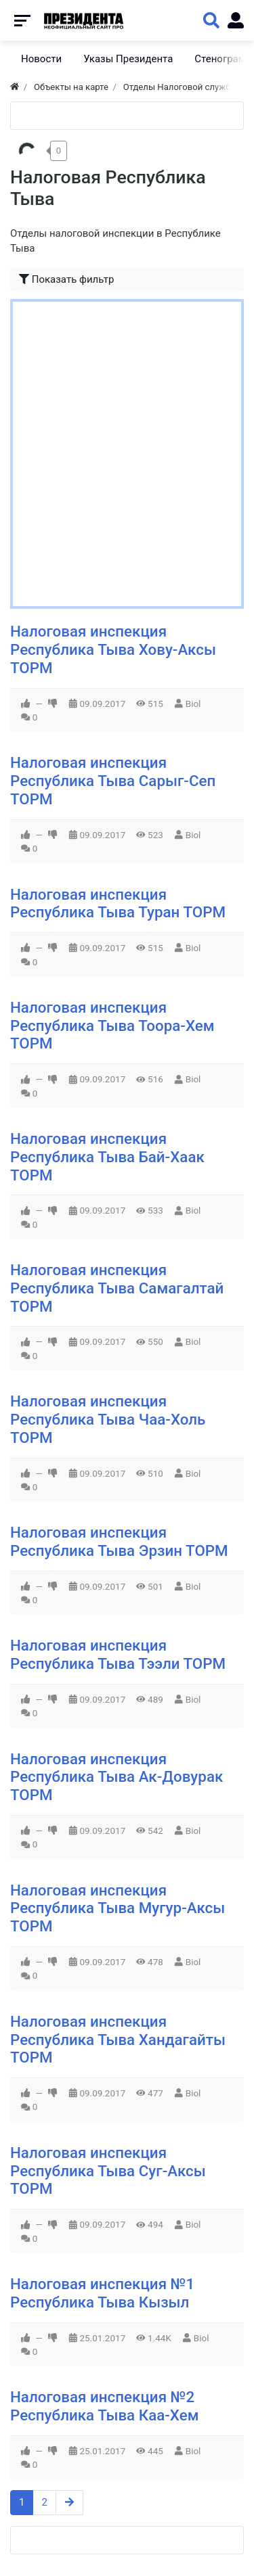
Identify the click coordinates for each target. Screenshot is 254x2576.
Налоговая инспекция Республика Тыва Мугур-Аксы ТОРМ (117, 1908)
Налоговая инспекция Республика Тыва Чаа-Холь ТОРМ (107, 1419)
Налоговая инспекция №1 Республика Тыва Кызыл (102, 2293)
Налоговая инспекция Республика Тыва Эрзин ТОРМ (119, 1541)
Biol (193, 703)
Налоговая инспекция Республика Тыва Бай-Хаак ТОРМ (107, 1157)
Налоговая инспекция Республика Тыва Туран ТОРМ (118, 903)
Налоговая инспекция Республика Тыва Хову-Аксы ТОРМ (113, 649)
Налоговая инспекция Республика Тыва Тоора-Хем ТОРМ (112, 1025)
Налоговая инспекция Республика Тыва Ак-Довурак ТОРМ (116, 1777)
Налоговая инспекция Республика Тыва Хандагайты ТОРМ (118, 2040)
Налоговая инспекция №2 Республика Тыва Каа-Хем (104, 2406)
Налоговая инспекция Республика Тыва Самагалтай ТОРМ (117, 1288)
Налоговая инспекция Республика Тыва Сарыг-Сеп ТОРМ (112, 781)
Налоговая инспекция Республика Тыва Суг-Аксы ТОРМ (108, 2171)
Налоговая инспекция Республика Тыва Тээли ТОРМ (118, 1654)
